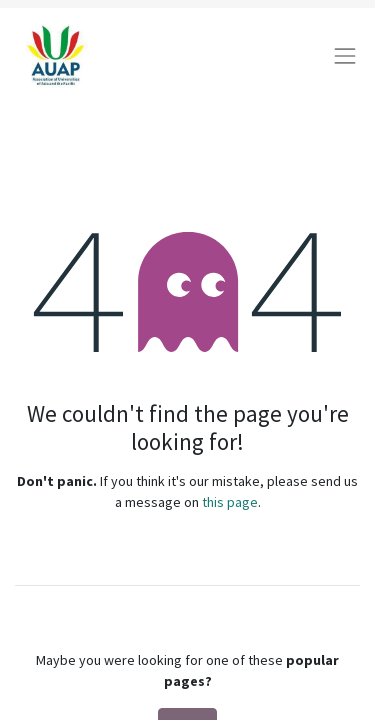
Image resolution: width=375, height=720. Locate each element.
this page (230, 502)
